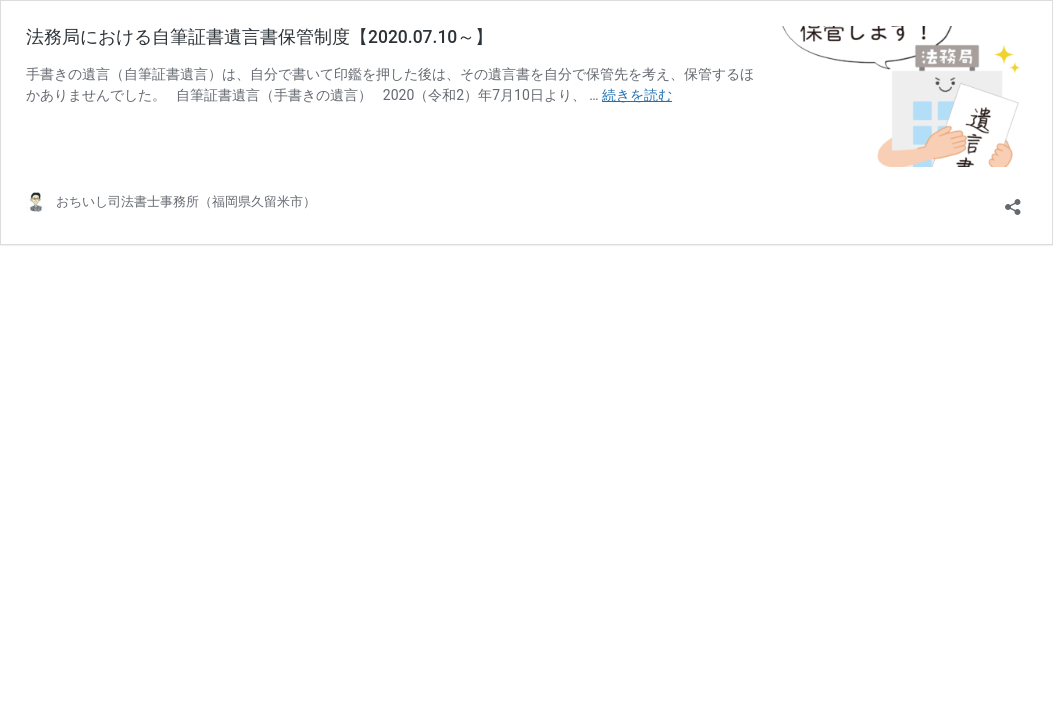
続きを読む (637, 95)
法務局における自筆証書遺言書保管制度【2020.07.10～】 (259, 37)
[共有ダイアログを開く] (1013, 200)
